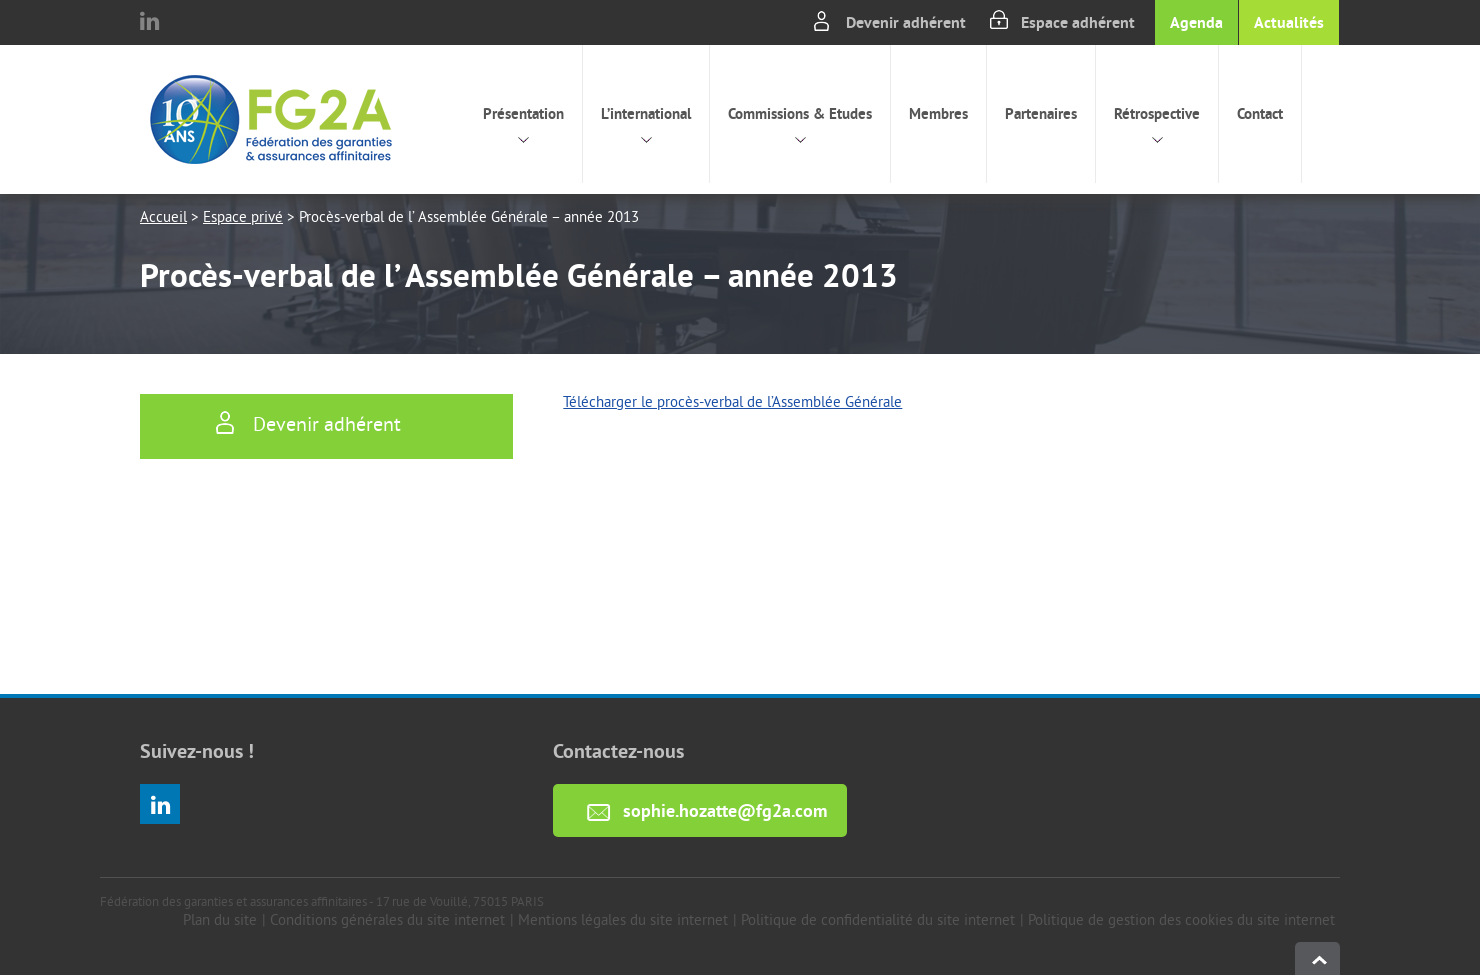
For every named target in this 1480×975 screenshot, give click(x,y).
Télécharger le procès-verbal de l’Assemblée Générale (732, 403)
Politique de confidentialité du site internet (878, 921)
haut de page (1317, 958)
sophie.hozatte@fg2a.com (725, 810)
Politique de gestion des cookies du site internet (1181, 921)
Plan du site (220, 921)
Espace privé (243, 218)
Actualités (1289, 22)
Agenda (1196, 22)
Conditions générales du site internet (387, 921)
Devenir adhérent (906, 22)
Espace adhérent (1078, 22)
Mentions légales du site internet (623, 921)
